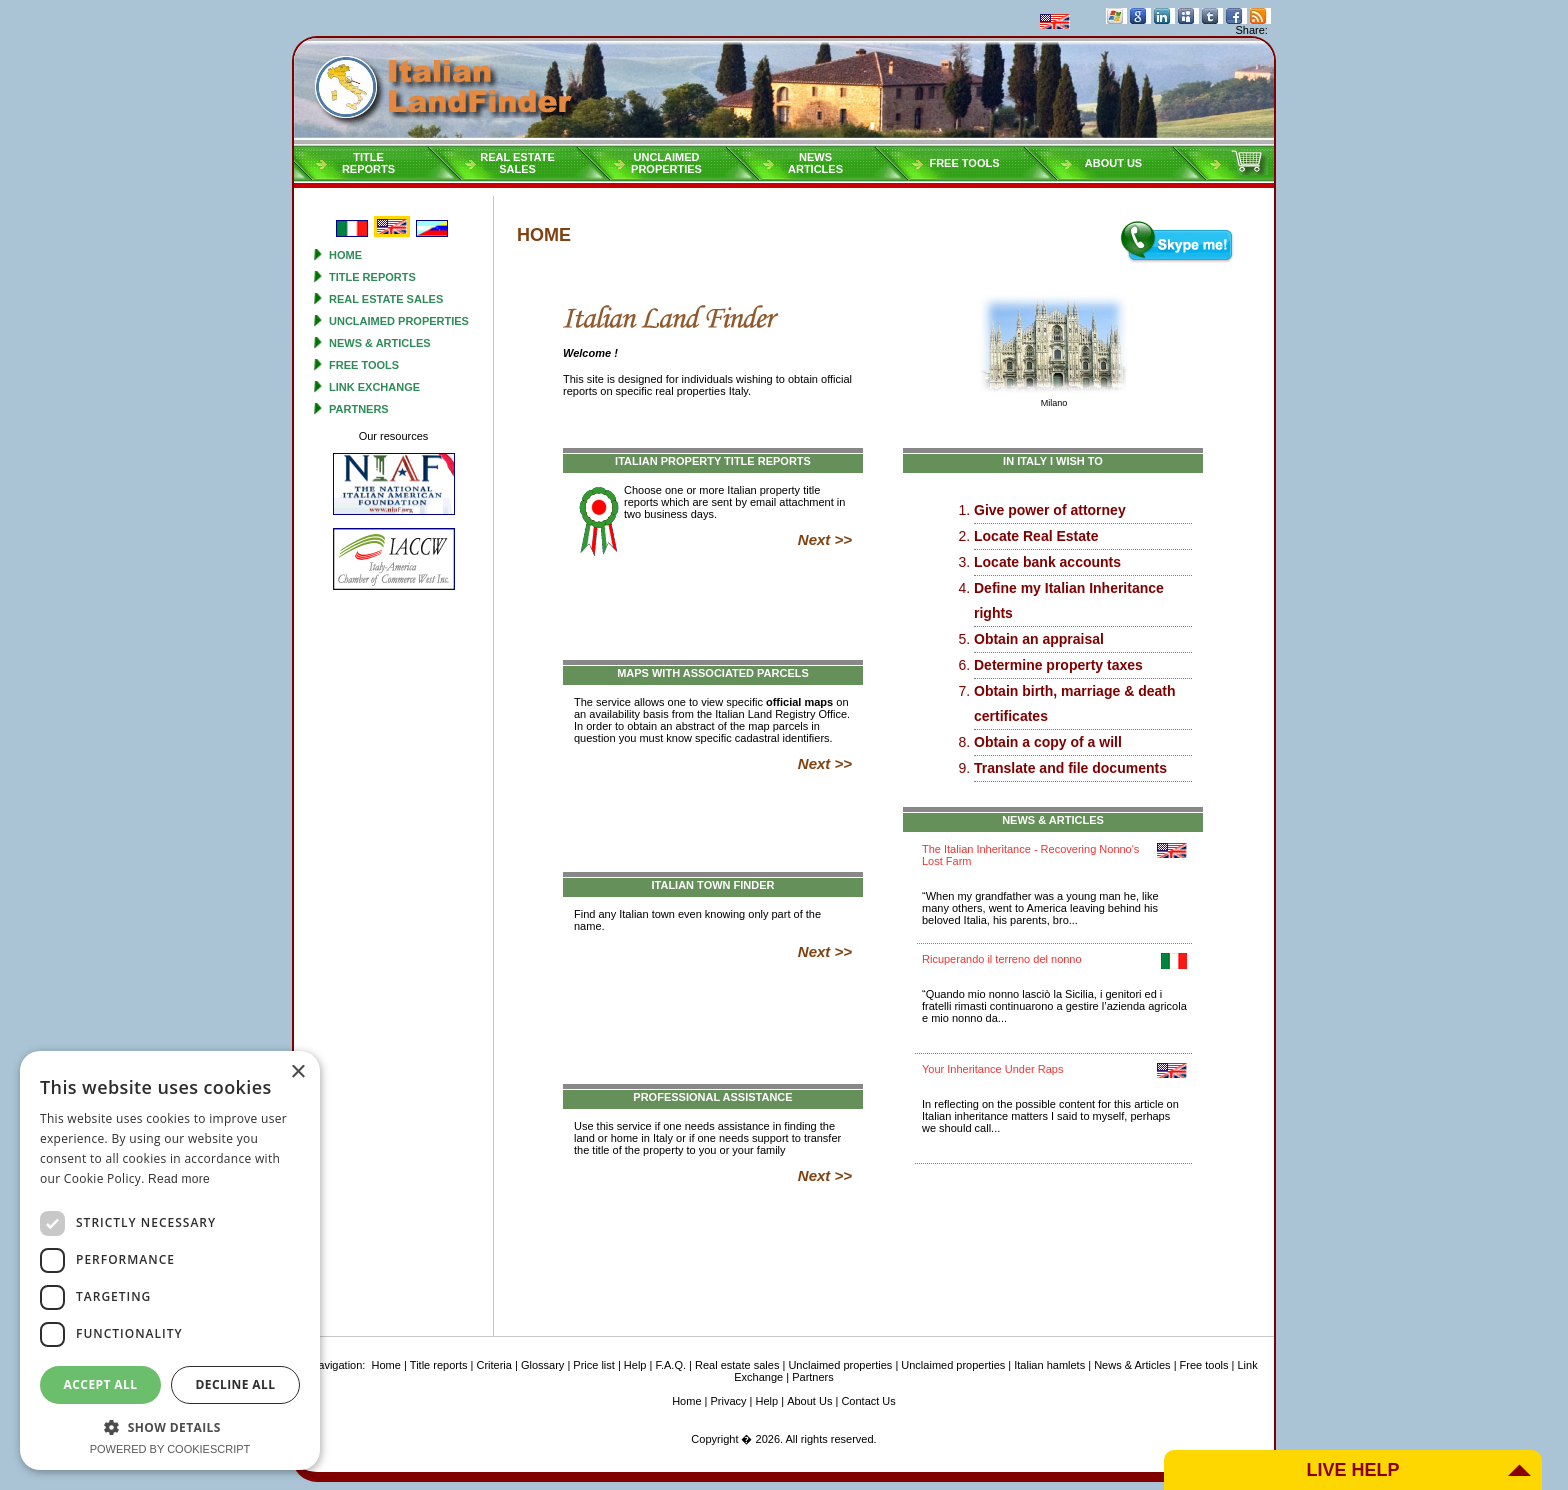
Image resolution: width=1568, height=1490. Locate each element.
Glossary (542, 1365)
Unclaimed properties (399, 321)
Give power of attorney (1050, 510)
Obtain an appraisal (1039, 639)
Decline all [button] (236, 1384)
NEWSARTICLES (815, 163)
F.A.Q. (670, 1365)
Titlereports (368, 163)
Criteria (493, 1365)
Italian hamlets (1049, 1365)
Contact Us (868, 1401)
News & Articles (380, 343)
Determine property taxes (1058, 665)
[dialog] (170, 1260)
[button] (170, 1426)
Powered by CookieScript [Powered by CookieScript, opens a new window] (170, 1449)
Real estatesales (517, 163)
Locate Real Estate (1036, 536)
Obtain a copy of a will (1048, 742)
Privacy (729, 1401)
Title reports (372, 277)
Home (345, 255)
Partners (359, 409)
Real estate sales (386, 299)
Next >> (825, 539)
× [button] (297, 1072)
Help (635, 1365)
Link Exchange (374, 387)
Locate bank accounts (1047, 562)
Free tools (964, 163)
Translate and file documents (1070, 768)
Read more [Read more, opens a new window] (179, 1179)
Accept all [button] (101, 1384)
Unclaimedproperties (666, 163)
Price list (594, 1365)
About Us (1113, 163)
